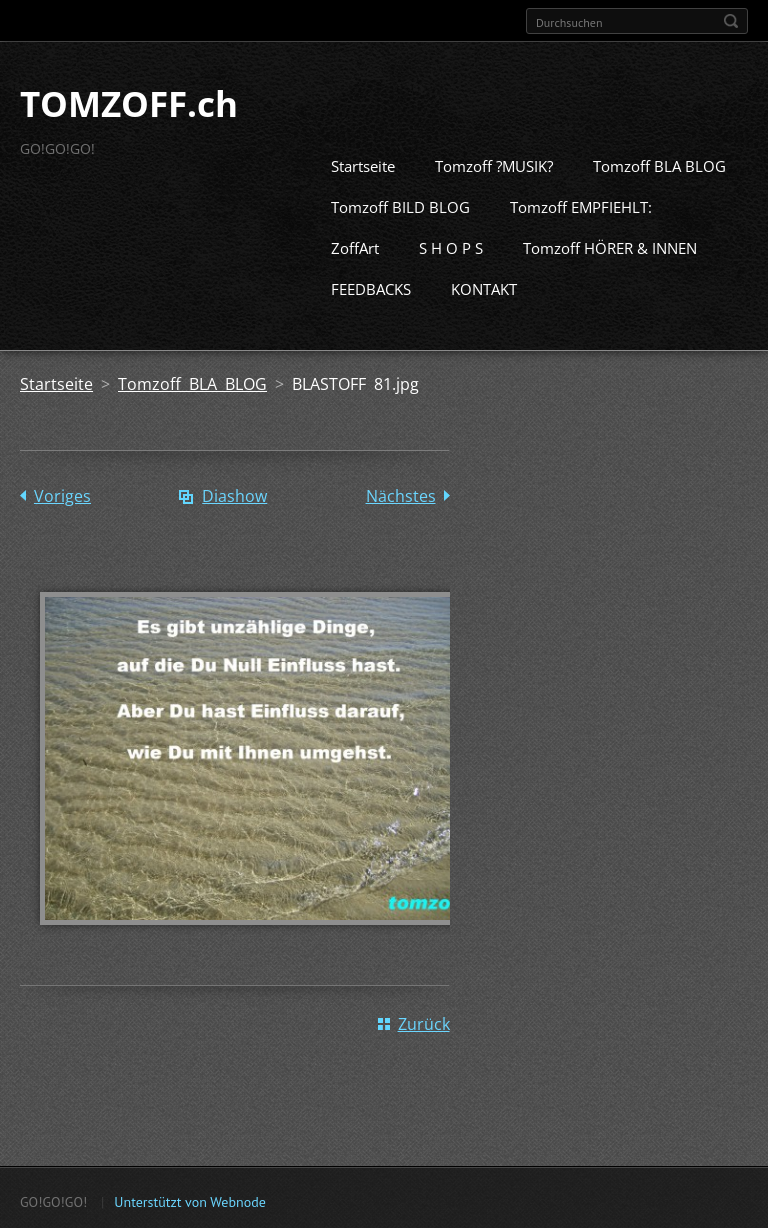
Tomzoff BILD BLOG (400, 205)
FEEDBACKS (371, 287)
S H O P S (451, 246)
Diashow (234, 494)
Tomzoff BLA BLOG (659, 164)
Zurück (424, 1021)
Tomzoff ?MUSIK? (494, 164)
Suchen (731, 21)
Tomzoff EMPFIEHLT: (581, 205)
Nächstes (401, 494)
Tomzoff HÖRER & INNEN (610, 246)
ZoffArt (355, 246)
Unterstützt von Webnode (189, 1199)
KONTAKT (484, 287)
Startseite (363, 164)
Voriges (62, 494)
